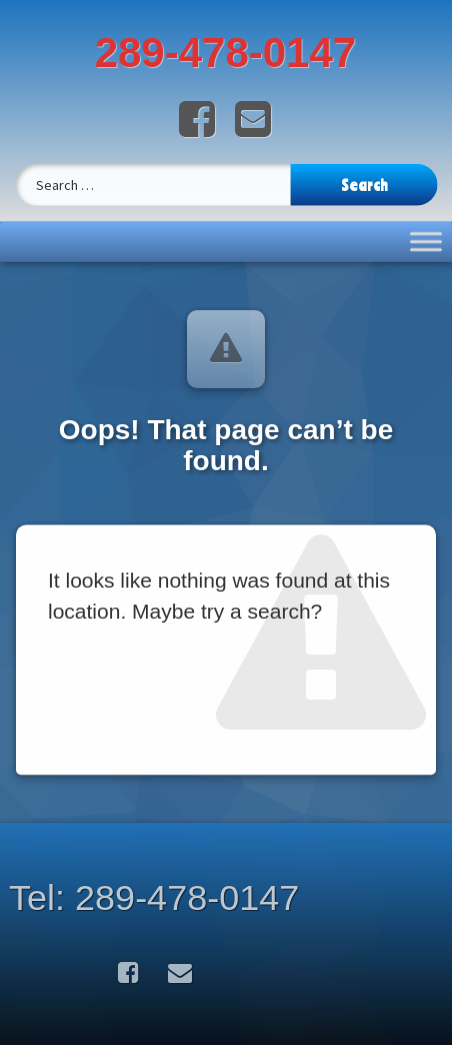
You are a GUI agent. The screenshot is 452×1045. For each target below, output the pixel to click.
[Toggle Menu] (426, 231)
